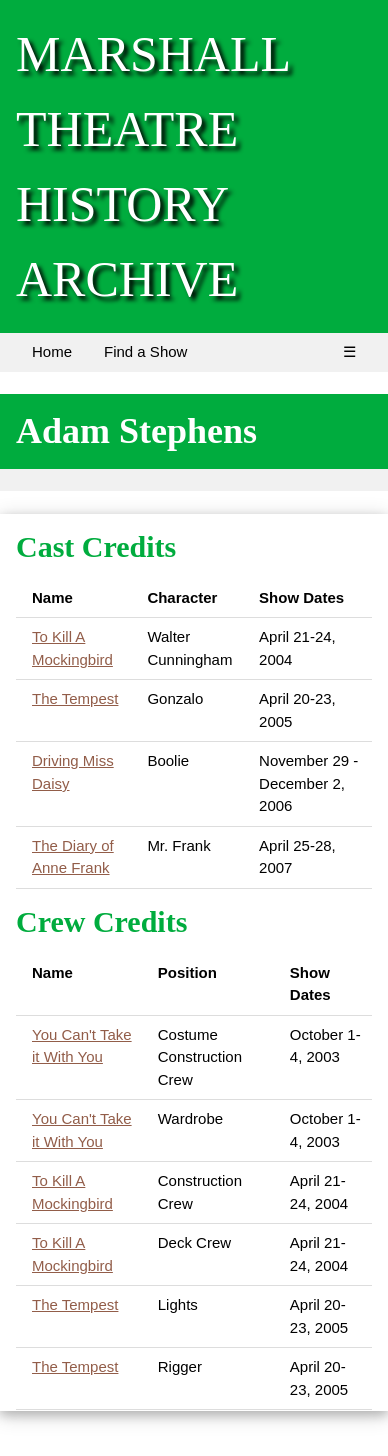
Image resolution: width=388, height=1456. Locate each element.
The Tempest (75, 698)
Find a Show (145, 351)
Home (52, 351)
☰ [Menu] (349, 351)
